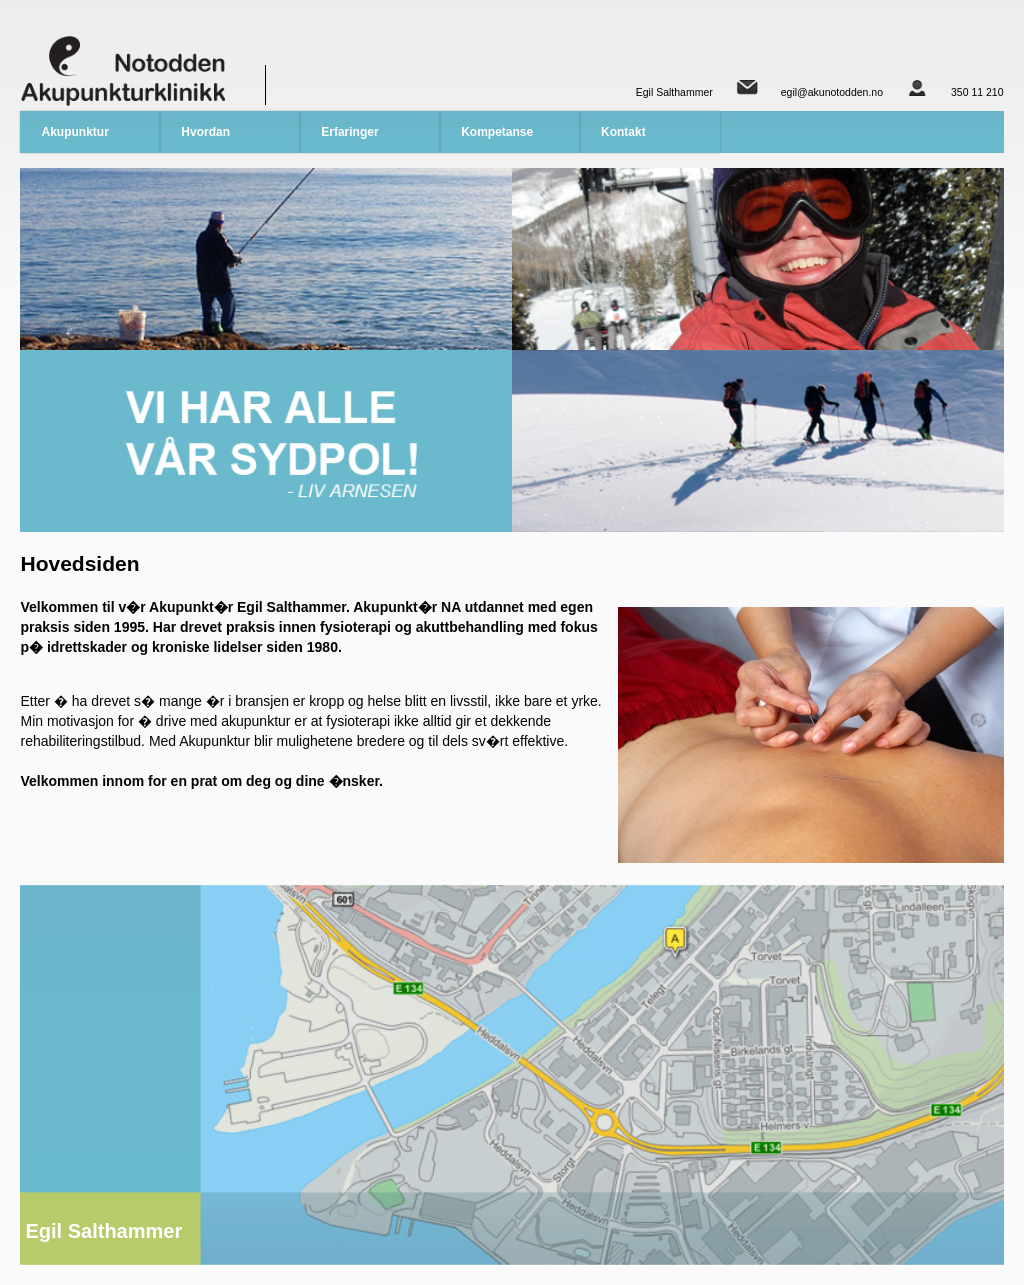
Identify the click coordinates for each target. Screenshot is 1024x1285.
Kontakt (623, 132)
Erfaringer (349, 132)
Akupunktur (74, 132)
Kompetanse (497, 132)
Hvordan (205, 132)
